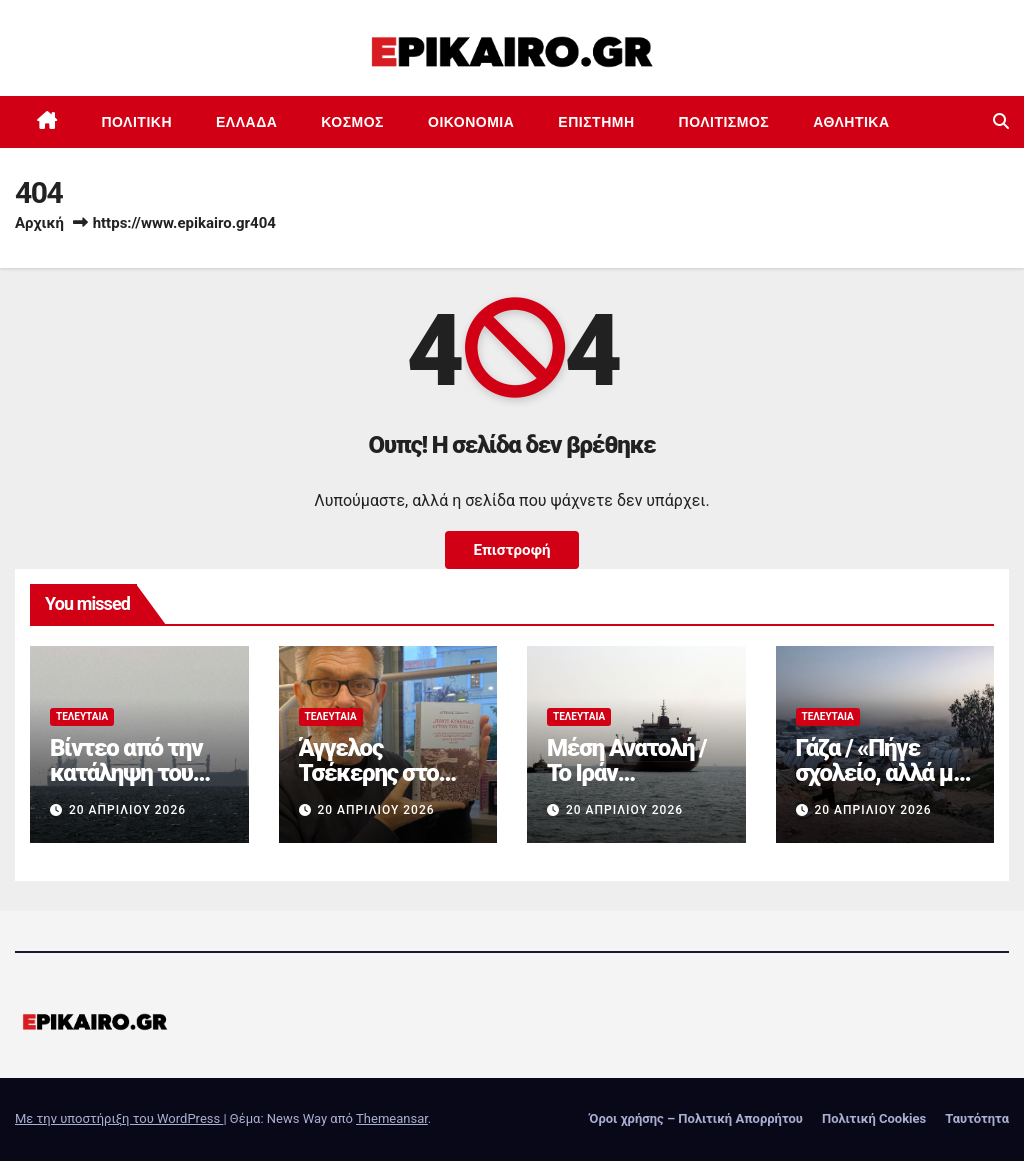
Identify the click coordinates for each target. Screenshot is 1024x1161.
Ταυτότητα (977, 1118)
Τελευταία (82, 716)
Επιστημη (596, 122)
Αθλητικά (851, 122)
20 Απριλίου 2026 (127, 810)
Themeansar (392, 1118)
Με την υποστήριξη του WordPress (119, 1118)
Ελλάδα (246, 122)
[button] (1001, 121)
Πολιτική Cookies (874, 1118)
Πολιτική (137, 122)
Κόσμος (352, 122)
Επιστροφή (511, 550)
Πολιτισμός (724, 122)
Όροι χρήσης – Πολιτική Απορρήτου (696, 1118)
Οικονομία (471, 122)
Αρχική (39, 223)
